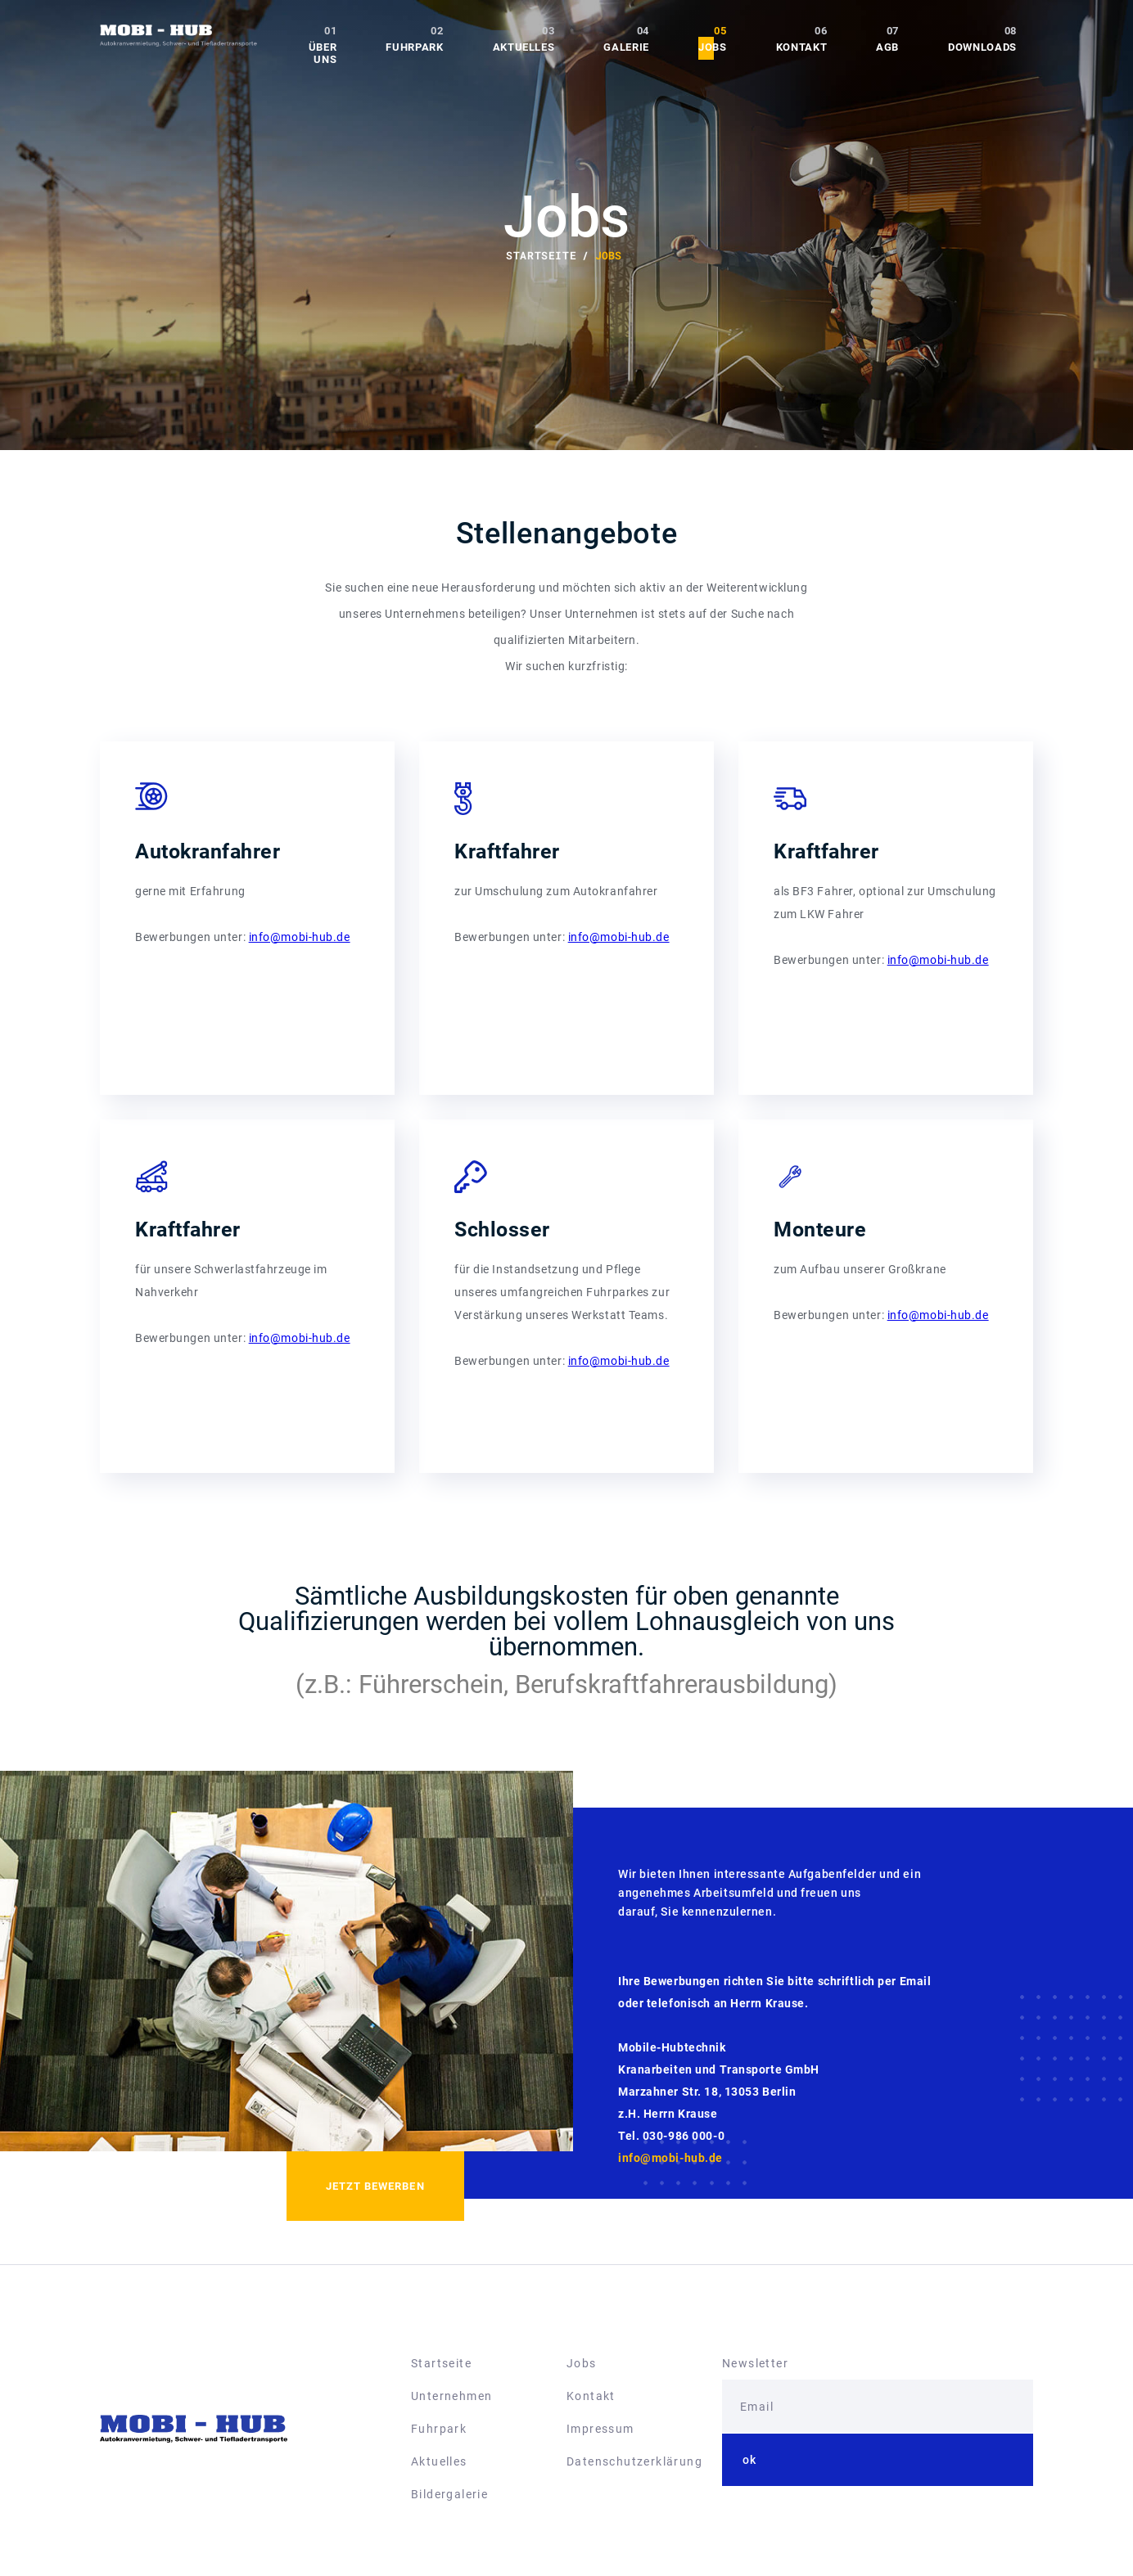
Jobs (712, 47)
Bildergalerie (449, 2494)
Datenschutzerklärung (634, 2461)
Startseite (441, 2363)
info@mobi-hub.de (299, 936)
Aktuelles (524, 47)
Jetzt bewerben (375, 2186)
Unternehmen (451, 2396)
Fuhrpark (414, 47)
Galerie (626, 47)
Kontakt (802, 47)
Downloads (982, 47)
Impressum (600, 2428)
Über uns (323, 53)
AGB (887, 47)
